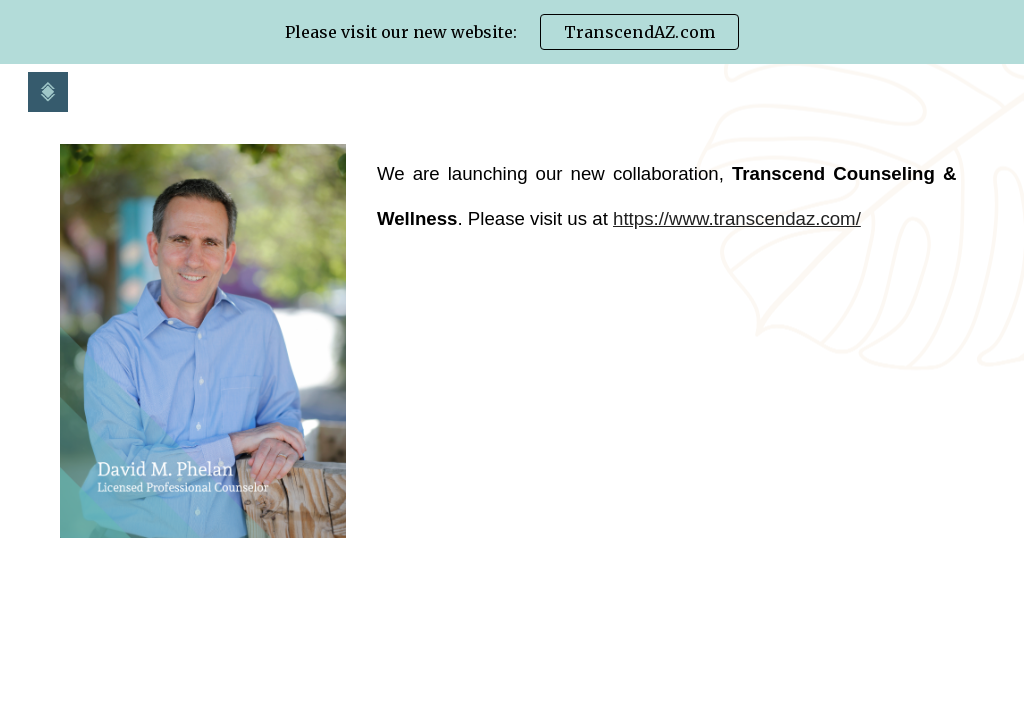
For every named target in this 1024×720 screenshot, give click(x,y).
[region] (512, 32)
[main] (666, 197)
